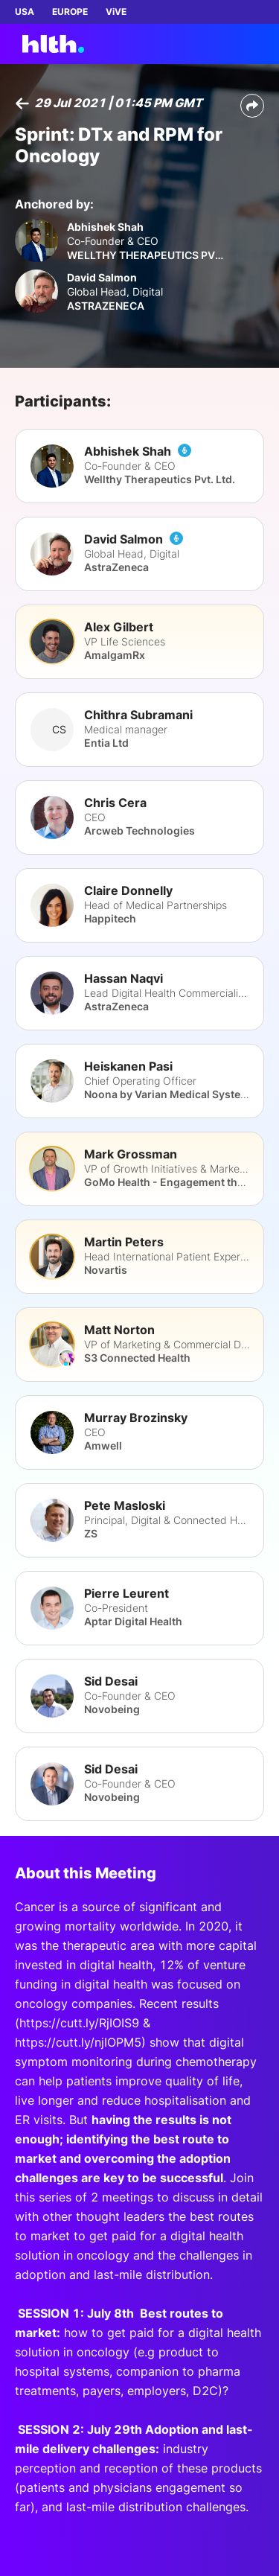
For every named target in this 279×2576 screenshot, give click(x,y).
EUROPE (70, 11)
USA (24, 11)
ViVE (116, 11)
